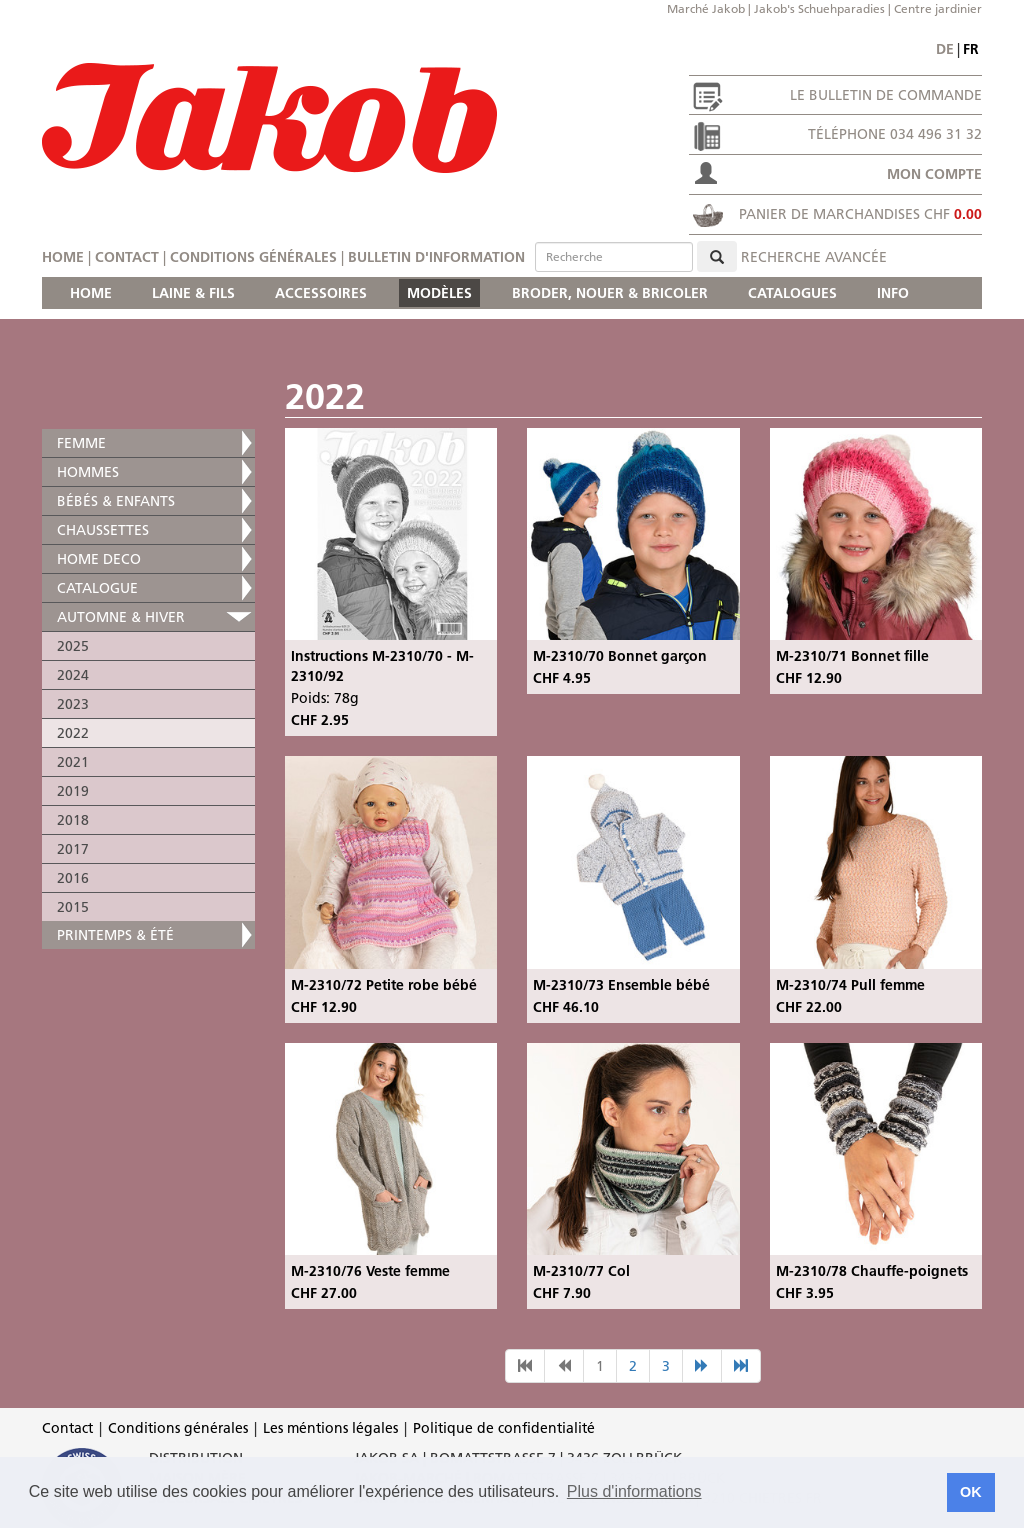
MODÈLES (439, 293)
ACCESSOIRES (321, 293)
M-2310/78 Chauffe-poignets (872, 1271)
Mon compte (934, 174)
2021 (73, 762)
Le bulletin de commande (886, 95)
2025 (73, 646)
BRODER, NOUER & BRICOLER (610, 293)
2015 (73, 907)
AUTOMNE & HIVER (121, 617)
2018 (73, 820)
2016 (73, 878)
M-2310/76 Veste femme (370, 1271)
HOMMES (88, 472)
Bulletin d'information (436, 257)
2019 (73, 791)
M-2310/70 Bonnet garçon (620, 656)
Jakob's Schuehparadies (819, 8)
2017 (73, 849)
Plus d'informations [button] (634, 1491)
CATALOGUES (792, 293)
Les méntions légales (330, 1428)
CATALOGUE (97, 588)
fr (971, 49)
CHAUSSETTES (103, 530)
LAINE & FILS (193, 293)
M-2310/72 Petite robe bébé (384, 985)
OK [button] (971, 1492)
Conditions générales (253, 257)
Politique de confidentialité (504, 1428)
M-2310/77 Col (581, 1271)
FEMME (81, 443)
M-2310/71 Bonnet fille (852, 656)
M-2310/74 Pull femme (850, 985)
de (945, 49)
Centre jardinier (938, 8)
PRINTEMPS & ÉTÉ (115, 935)
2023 (73, 704)
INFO (893, 293)
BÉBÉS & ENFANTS (116, 501)
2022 (73, 733)
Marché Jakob (706, 8)
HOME (91, 293)
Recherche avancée (814, 257)
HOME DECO (99, 559)
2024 (73, 675)
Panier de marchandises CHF (860, 214)
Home (63, 257)
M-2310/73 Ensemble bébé (621, 985)
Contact (127, 257)
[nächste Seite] (702, 1366)
